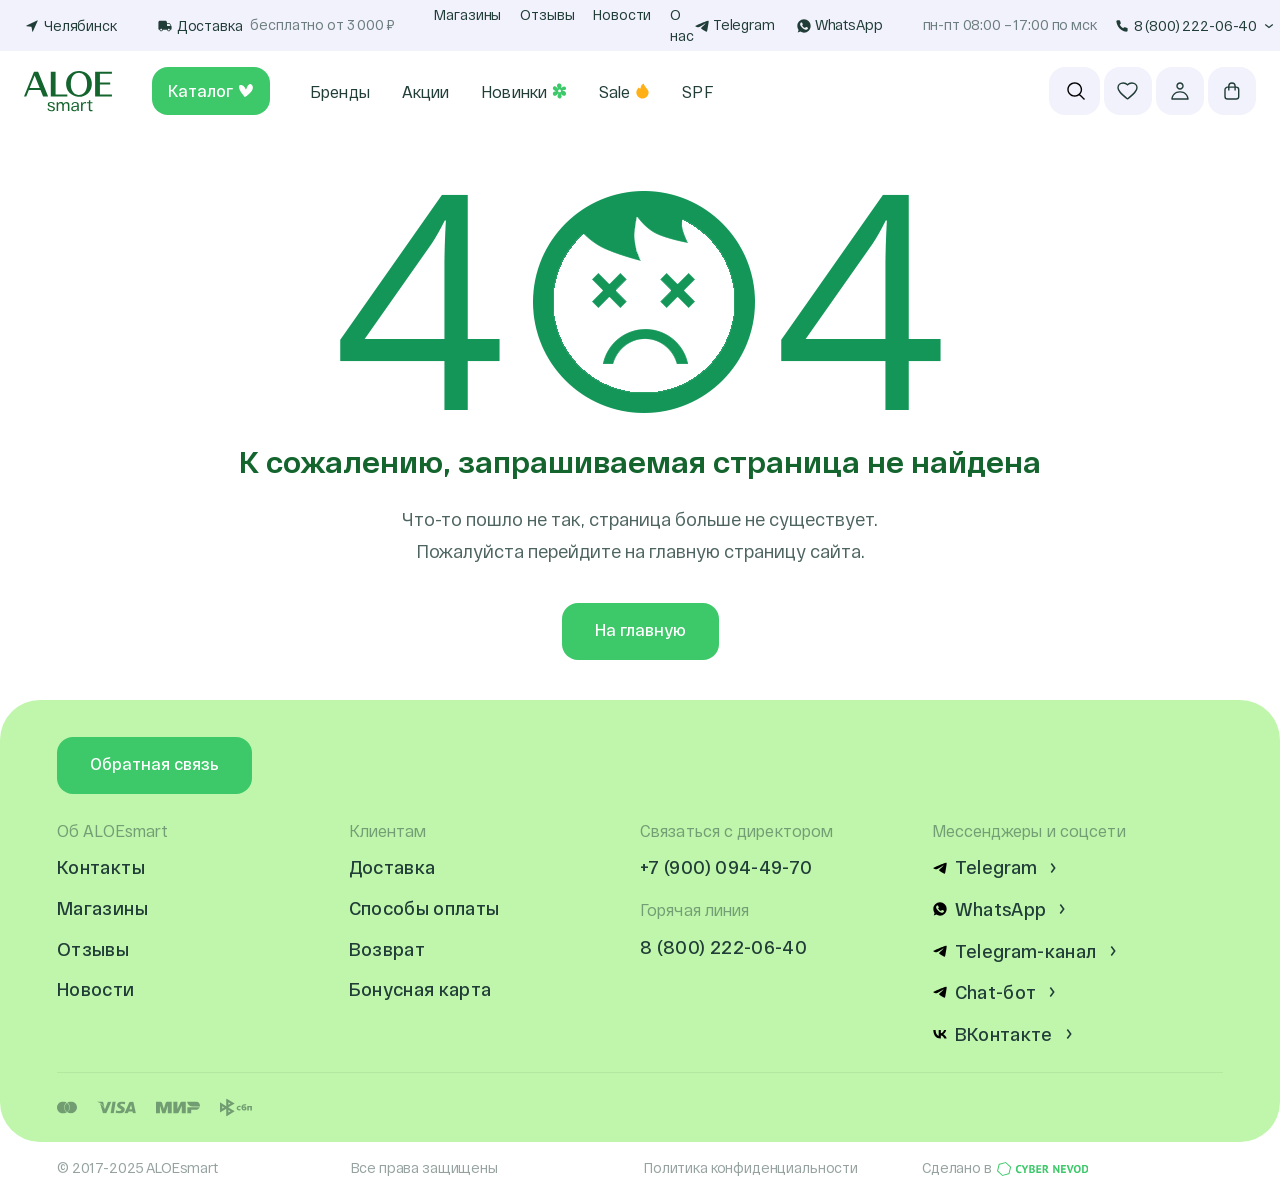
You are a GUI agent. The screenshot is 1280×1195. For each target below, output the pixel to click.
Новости (622, 14)
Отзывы (547, 14)
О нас (682, 25)
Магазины (467, 14)
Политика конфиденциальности (751, 1167)
